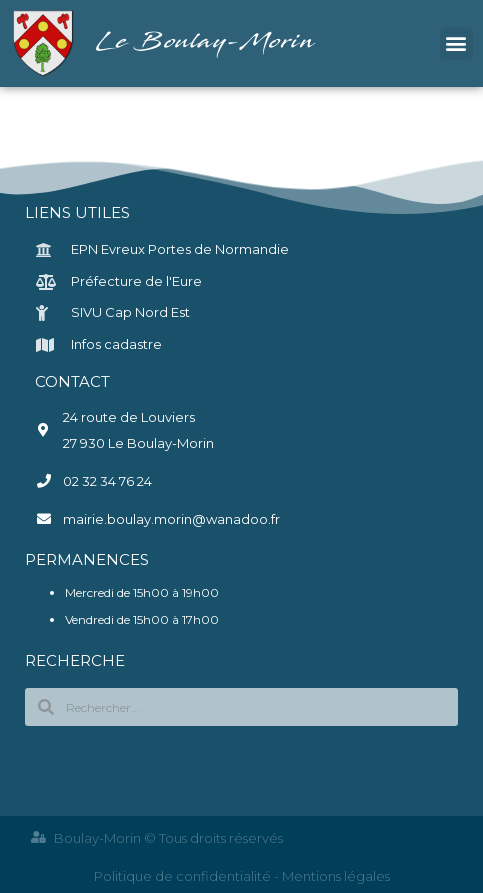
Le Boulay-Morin (207, 42)
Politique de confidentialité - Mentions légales (242, 876)
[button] (456, 43)
